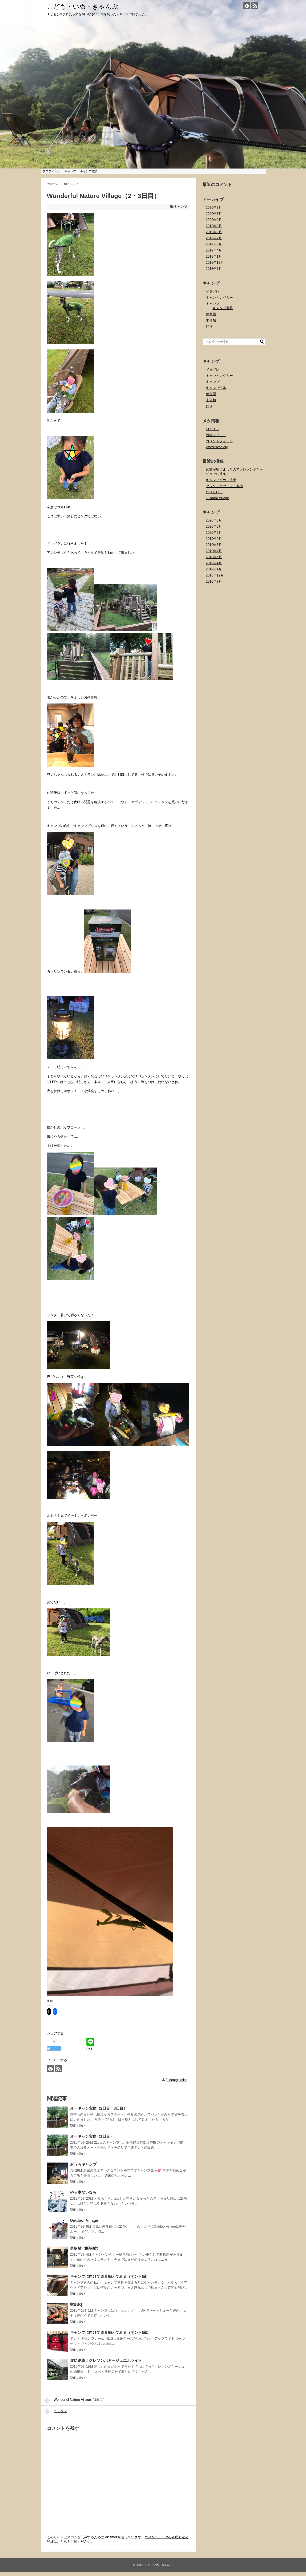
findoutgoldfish (176, 2080)
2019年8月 (214, 232)
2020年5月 (214, 207)
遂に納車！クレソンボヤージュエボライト (106, 2360)
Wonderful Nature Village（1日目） (75, 2400)
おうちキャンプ (83, 2164)
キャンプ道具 (89, 171)
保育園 (211, 314)
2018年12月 (215, 262)
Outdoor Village (84, 2220)
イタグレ (212, 291)
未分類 (211, 320)
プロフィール (51, 171)
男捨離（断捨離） (85, 2248)
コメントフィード (219, 441)
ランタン (55, 2411)
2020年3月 (214, 213)
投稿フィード (216, 435)
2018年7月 (214, 268)
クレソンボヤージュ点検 (224, 486)
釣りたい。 (214, 492)
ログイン (212, 429)
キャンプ (70, 171)
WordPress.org (217, 447)
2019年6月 (214, 244)
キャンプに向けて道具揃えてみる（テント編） (110, 2276)
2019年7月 (214, 238)
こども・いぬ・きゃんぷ (82, 6)
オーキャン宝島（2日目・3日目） (98, 2108)
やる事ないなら (83, 2192)
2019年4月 (214, 250)
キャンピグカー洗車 (221, 480)
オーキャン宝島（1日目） (92, 2136)
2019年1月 (214, 256)
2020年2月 (214, 220)
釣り (209, 326)
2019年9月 (214, 226)
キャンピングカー (219, 297)
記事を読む (77, 2125)
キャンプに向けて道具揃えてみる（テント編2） (111, 2332)
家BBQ (76, 2304)
